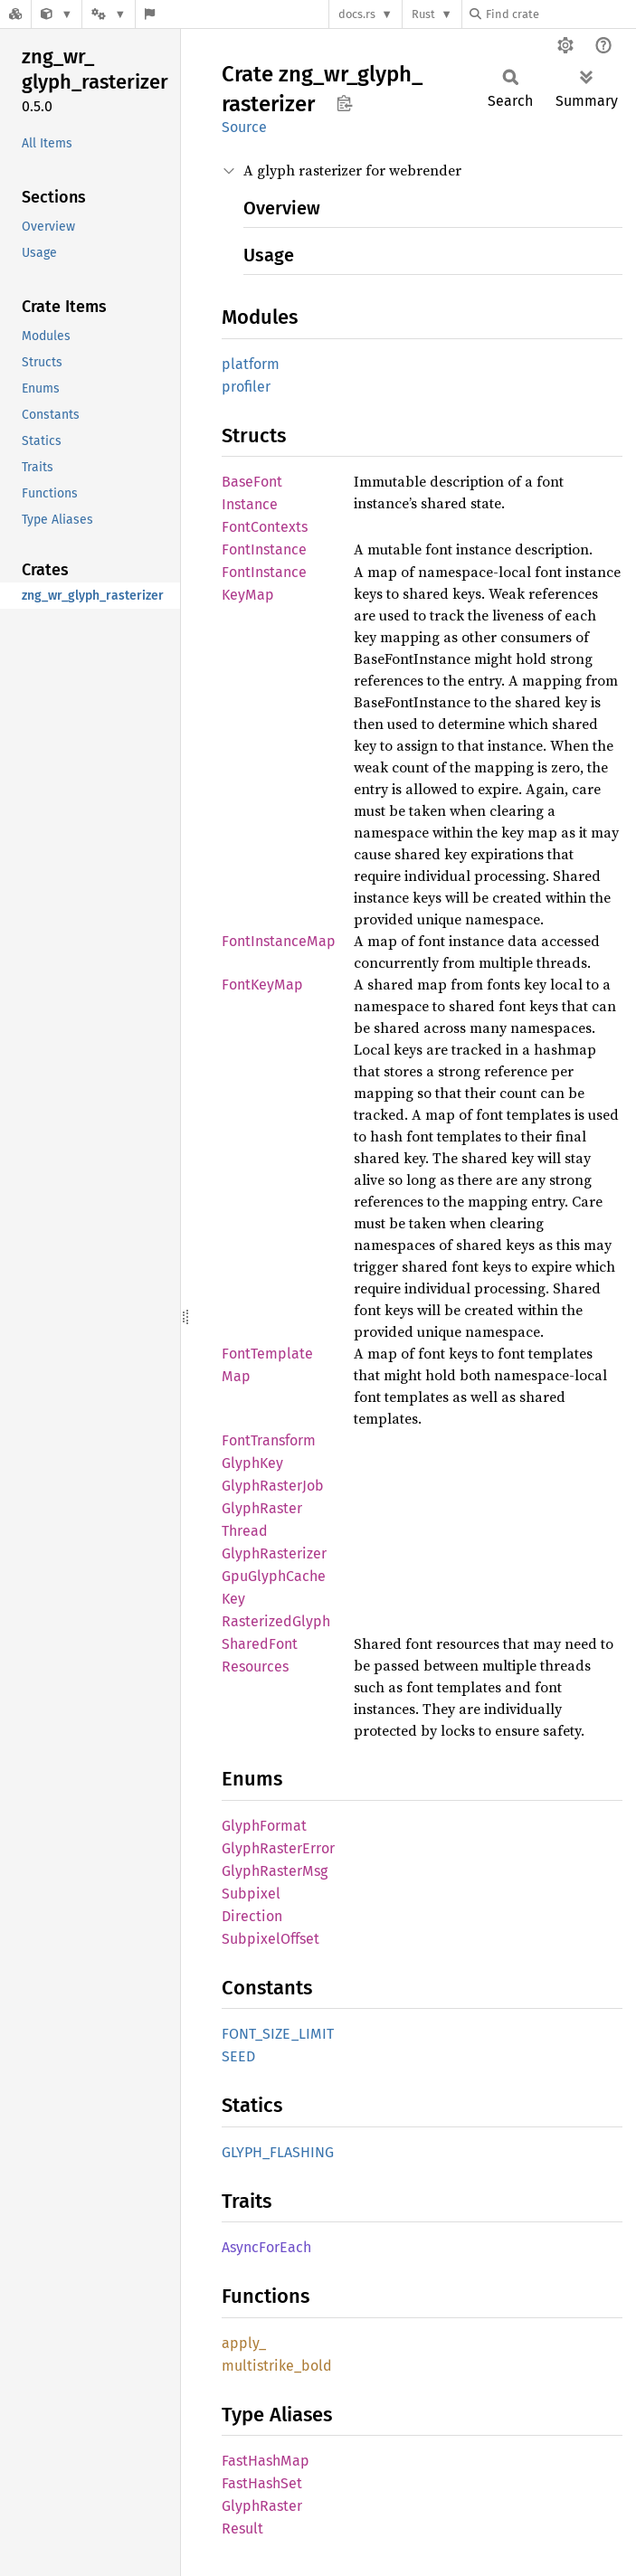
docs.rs (356, 14)
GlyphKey (252, 1463)
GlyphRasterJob (273, 1485)
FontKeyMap (262, 984)
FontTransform (269, 1440)
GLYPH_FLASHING (278, 2152)
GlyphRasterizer (274, 1553)
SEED (238, 2056)
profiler (246, 386)
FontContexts (265, 526)
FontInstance (264, 549)
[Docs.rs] (15, 14)
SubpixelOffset (270, 1938)
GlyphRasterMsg (274, 1871)
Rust (423, 14)
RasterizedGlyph (276, 1621)
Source (244, 127)
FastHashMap (265, 2460)
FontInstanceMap (279, 941)
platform (251, 364)
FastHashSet (262, 2483)
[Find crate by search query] (560, 14)
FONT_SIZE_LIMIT (278, 2033)
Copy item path (344, 103)
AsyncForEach (266, 2247)
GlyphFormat (264, 1825)
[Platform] (108, 14)
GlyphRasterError (278, 1848)
